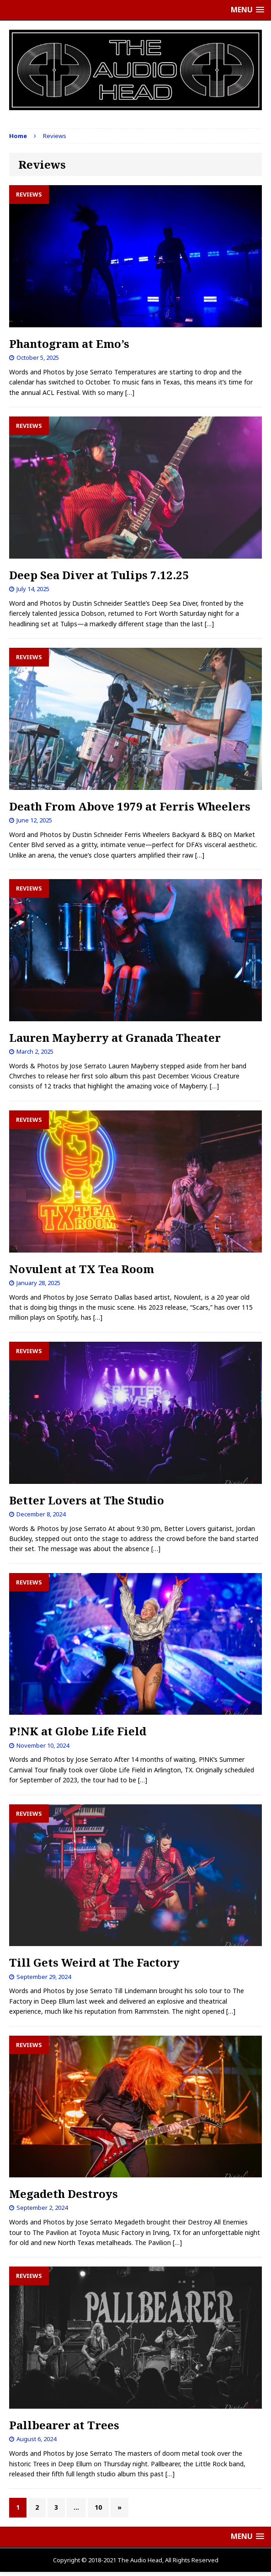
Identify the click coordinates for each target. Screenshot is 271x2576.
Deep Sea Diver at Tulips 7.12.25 (99, 574)
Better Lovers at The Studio (86, 1500)
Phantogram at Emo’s (69, 343)
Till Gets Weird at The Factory (94, 1962)
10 (98, 2507)
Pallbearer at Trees (64, 2424)
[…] (129, 392)
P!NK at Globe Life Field (77, 1731)
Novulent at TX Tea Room (81, 1268)
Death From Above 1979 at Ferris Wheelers (129, 806)
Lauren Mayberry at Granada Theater (115, 1037)
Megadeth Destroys (63, 2193)
